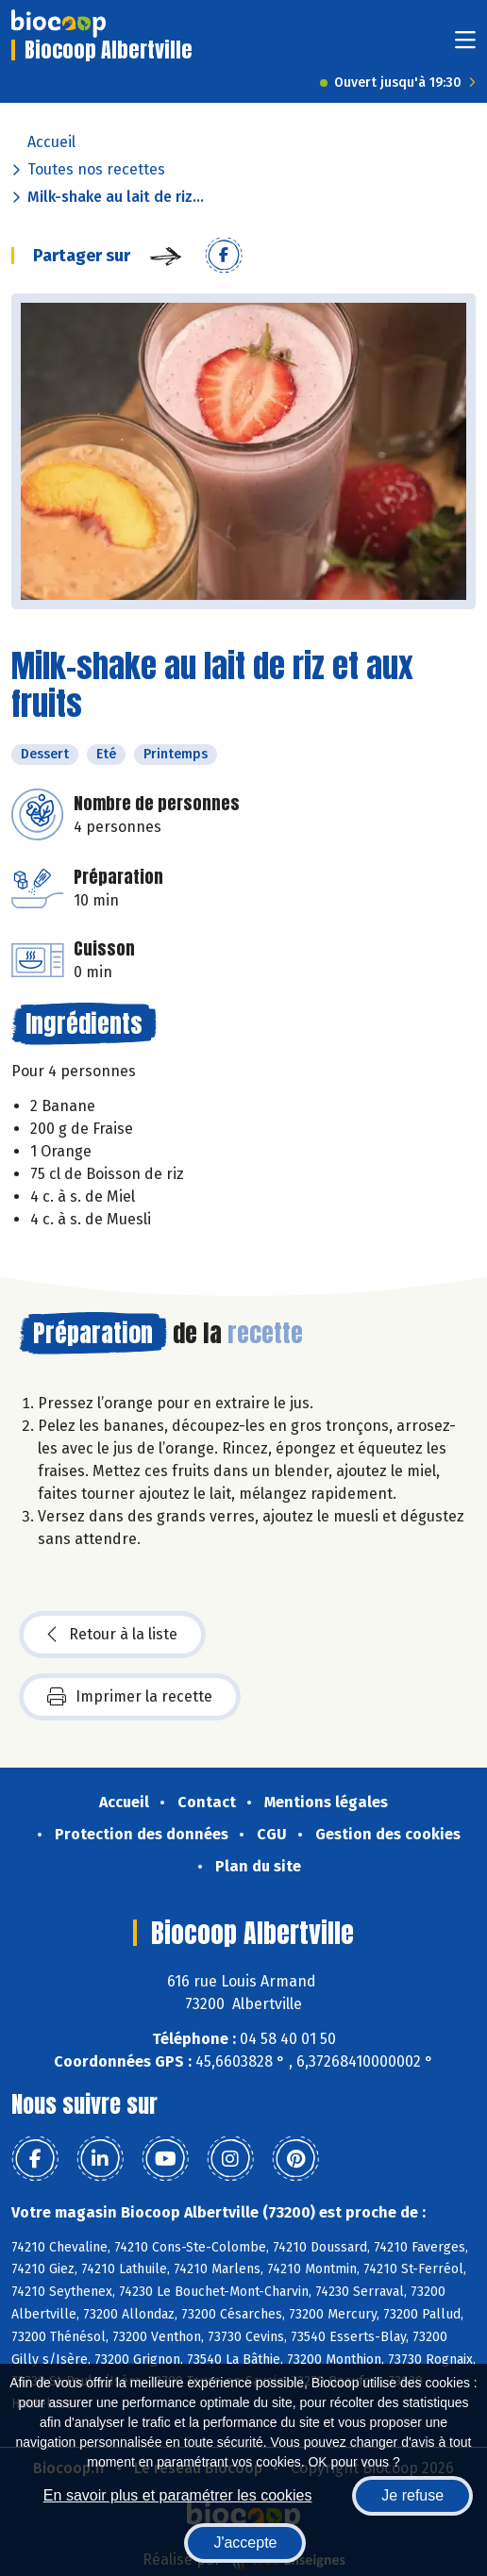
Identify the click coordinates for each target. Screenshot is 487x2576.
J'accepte (245, 2542)
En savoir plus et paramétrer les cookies (177, 2495)
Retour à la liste (112, 1634)
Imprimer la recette (129, 1696)
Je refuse (412, 2495)
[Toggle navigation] (465, 46)
